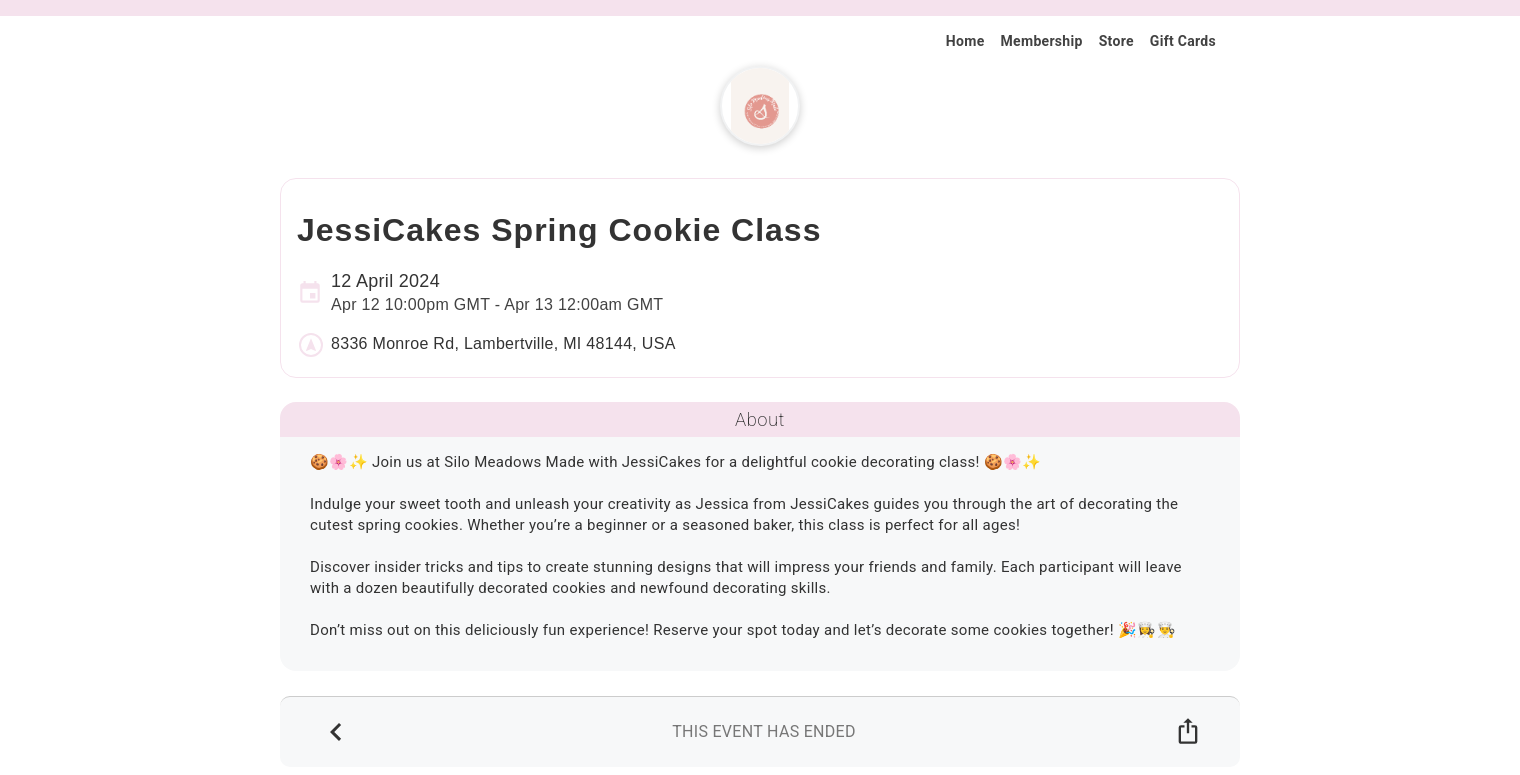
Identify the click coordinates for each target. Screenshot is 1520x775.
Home (965, 41)
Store (1116, 41)
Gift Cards (1183, 41)
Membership (1042, 41)
